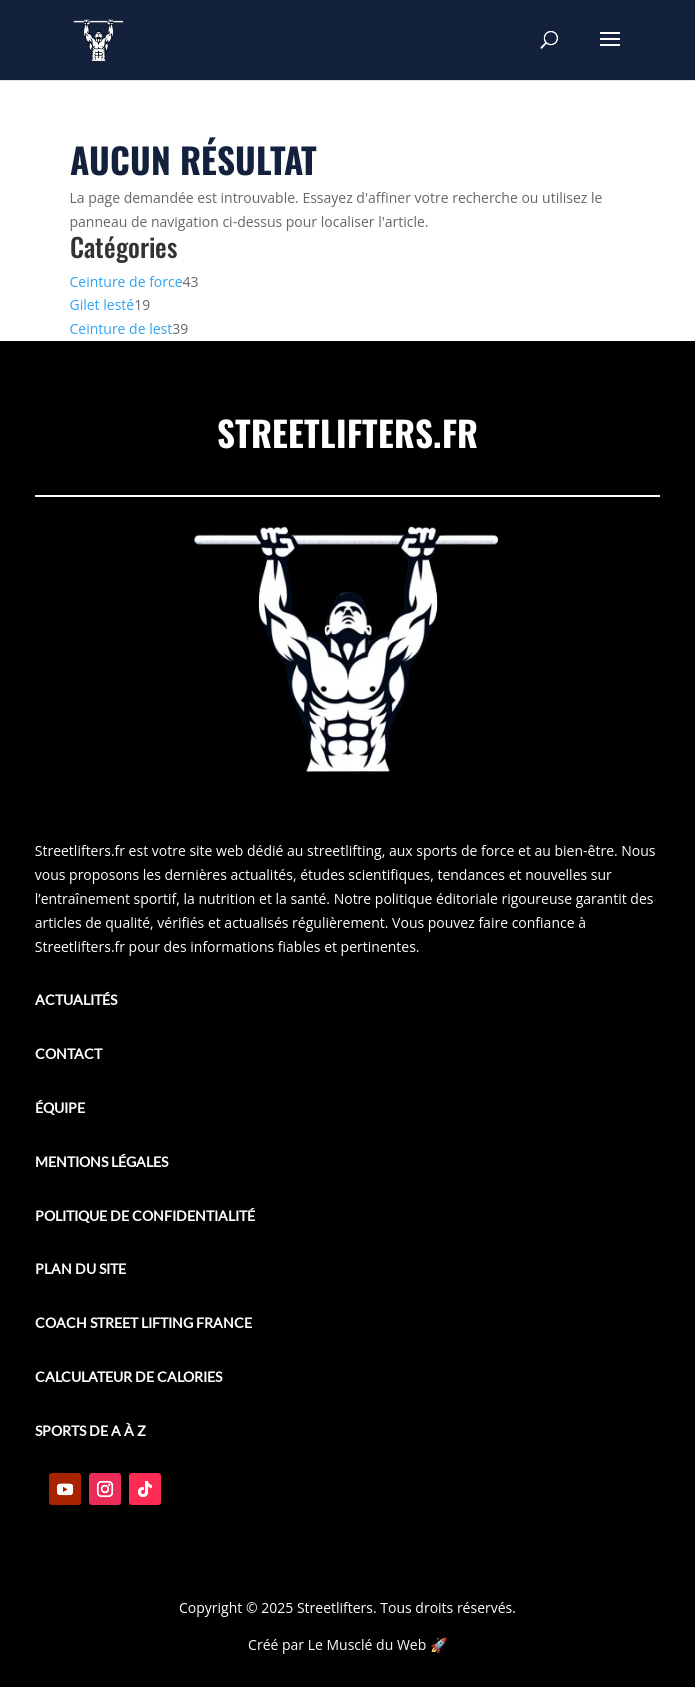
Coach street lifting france (143, 1322)
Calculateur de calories (128, 1376)
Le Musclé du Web (367, 1644)
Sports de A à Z (90, 1430)
